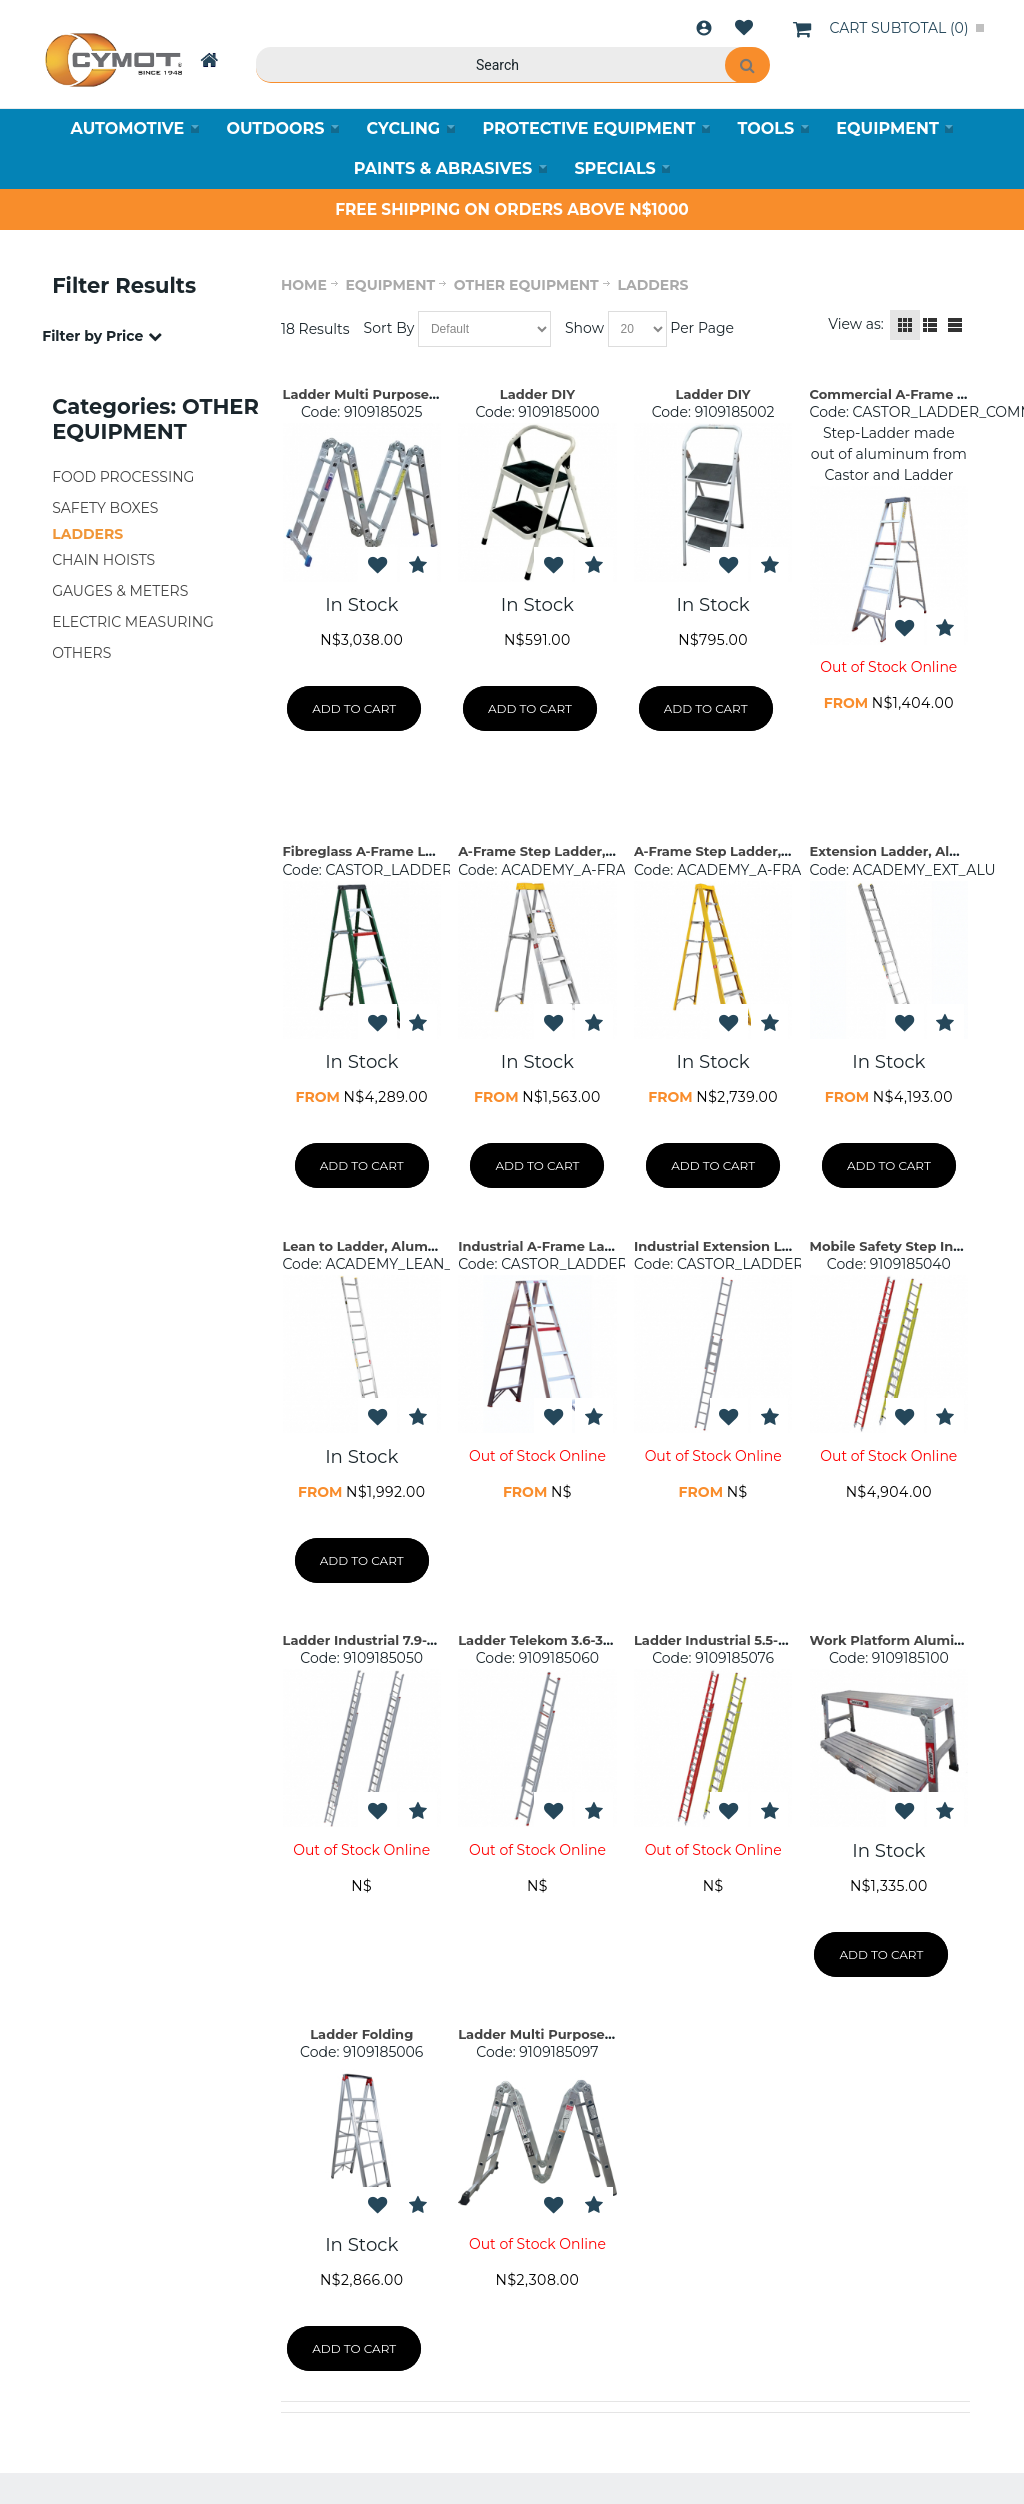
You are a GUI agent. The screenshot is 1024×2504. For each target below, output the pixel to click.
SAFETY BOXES (105, 508)
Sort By (389, 328)
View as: (856, 324)
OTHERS (81, 653)
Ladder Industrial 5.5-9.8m (723, 1640)
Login (704, 28)
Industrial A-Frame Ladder (547, 1246)
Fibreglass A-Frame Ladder (374, 851)
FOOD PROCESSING (123, 477)
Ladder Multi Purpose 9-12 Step (563, 2034)
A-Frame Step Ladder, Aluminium (571, 851)
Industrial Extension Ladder (728, 1246)
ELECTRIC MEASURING (133, 622)
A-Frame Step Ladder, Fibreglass (744, 851)
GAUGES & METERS (120, 591)
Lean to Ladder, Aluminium (375, 1246)
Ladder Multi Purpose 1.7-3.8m (385, 394)
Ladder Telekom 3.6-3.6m (543, 1640)
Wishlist (744, 28)
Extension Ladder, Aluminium (911, 851)
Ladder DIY (537, 394)
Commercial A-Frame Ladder (907, 394)
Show (584, 328)
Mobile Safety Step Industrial (908, 1246)
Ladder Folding (361, 2034)
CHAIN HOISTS (103, 560)
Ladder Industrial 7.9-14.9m (375, 1640)
